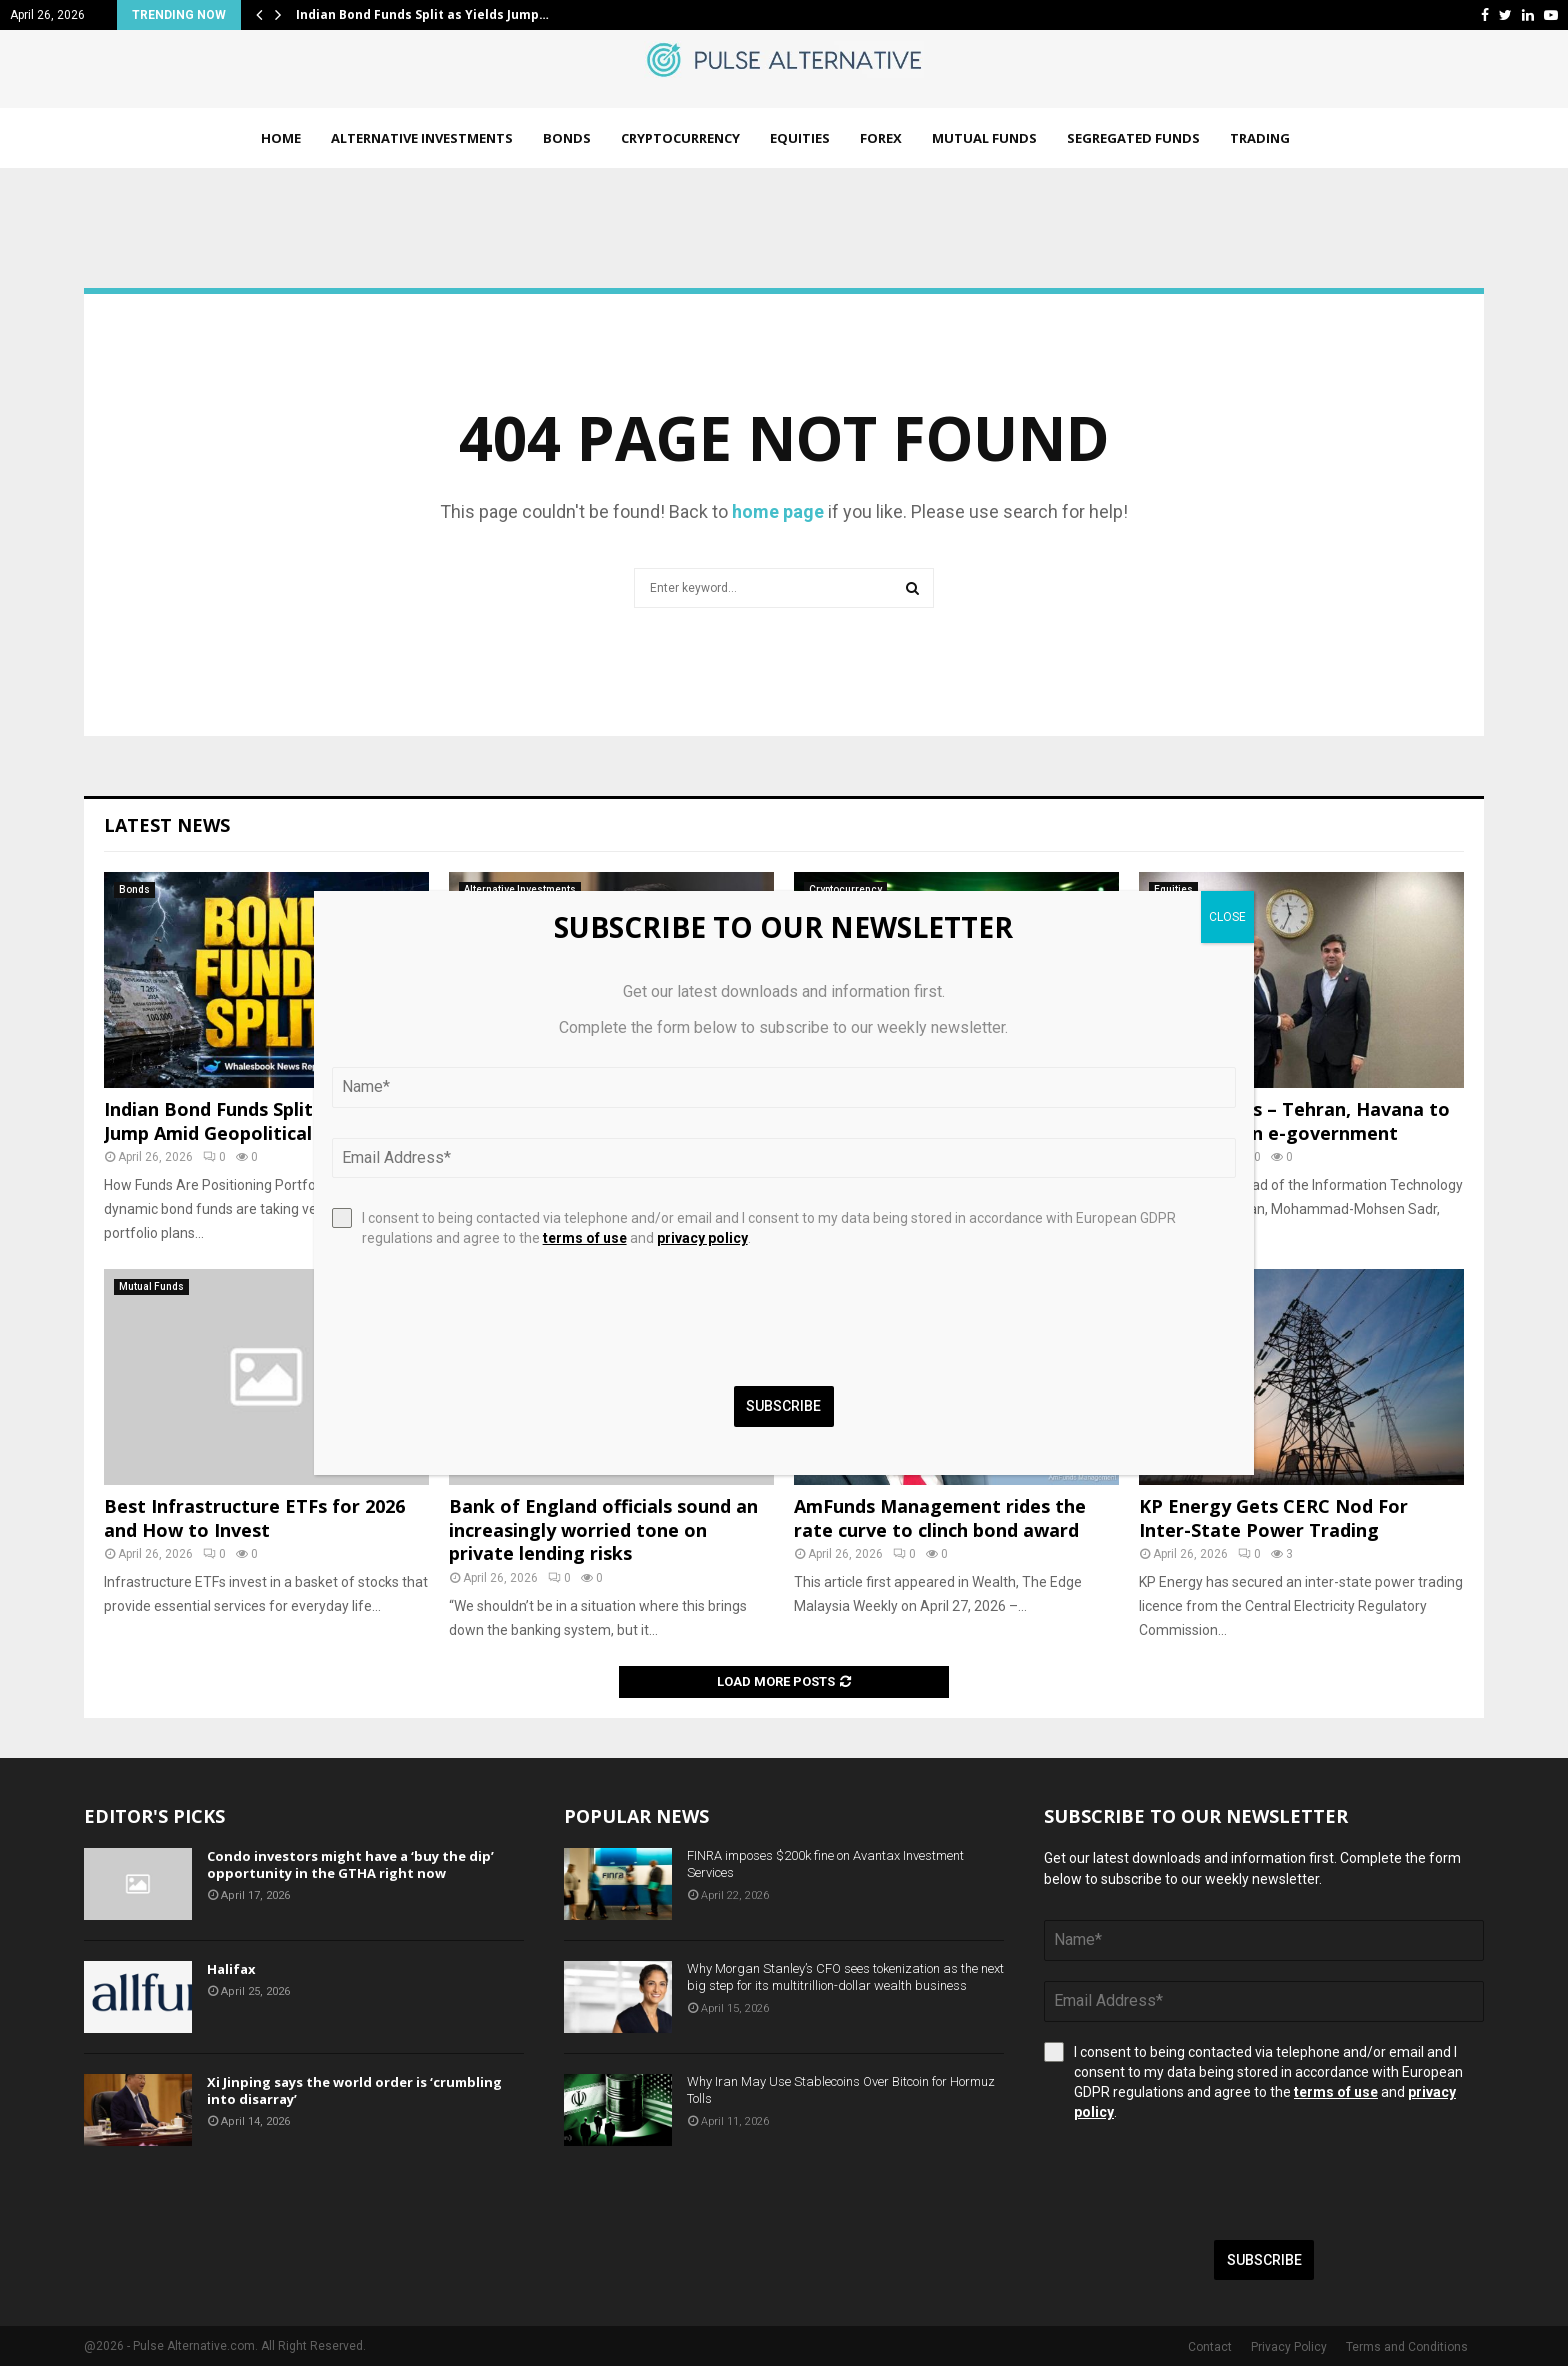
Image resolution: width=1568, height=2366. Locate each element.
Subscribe (1264, 2260)
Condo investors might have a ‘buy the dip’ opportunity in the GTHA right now (350, 1864)
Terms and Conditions (1407, 2347)
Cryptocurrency (680, 138)
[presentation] (1196, 2181)
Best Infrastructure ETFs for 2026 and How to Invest (254, 1517)
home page (778, 511)
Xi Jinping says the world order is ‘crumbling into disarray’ (354, 2090)
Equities (800, 138)
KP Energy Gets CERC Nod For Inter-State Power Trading (1273, 1517)
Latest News (167, 825)
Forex (881, 138)
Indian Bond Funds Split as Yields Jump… (422, 14)
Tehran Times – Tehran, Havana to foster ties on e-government (1294, 1120)
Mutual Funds (984, 138)
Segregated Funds (1133, 138)
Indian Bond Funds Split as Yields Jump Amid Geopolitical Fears (249, 1120)
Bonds (567, 138)
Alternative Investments (422, 138)
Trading (1260, 138)
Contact (1210, 2347)
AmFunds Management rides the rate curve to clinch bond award (940, 1517)
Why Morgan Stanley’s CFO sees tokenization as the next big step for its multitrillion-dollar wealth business (845, 1977)
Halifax (231, 1969)
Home (281, 138)
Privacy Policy (1289, 2347)
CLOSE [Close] (1227, 917)
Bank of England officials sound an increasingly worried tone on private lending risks (603, 1529)
